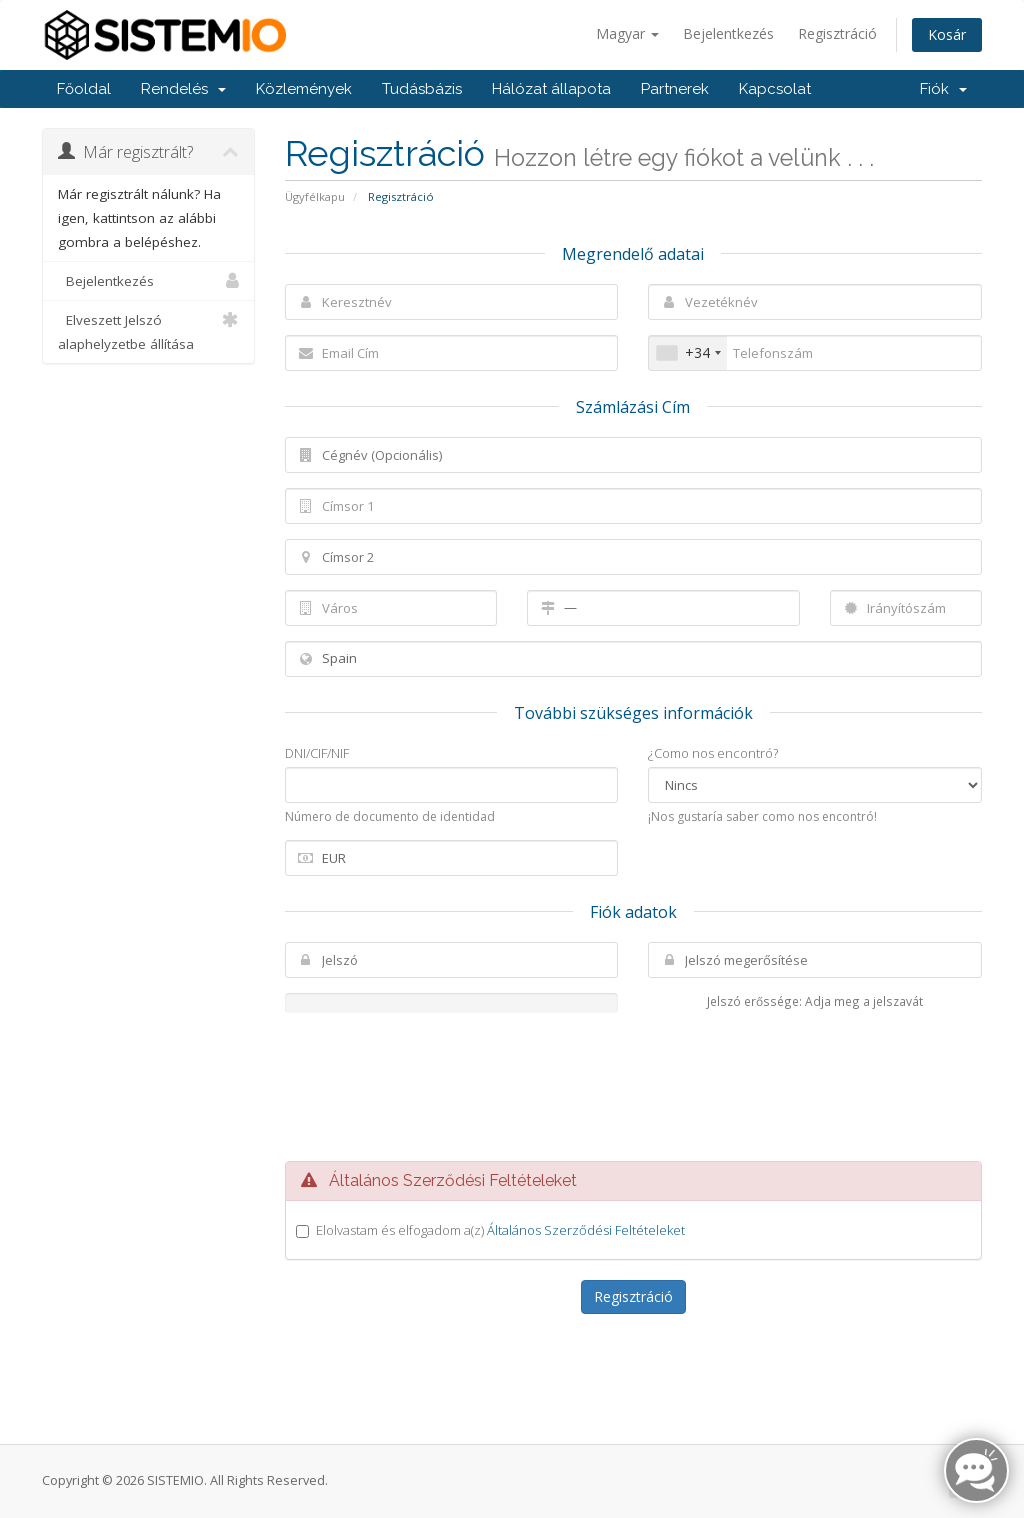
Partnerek (675, 89)
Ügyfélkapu (315, 196)
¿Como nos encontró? (713, 753)
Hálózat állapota (551, 89)
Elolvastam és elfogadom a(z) (500, 1230)
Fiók (943, 89)
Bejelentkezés (728, 33)
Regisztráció (837, 33)
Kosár (947, 34)
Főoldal (84, 89)
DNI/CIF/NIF (317, 753)
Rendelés (183, 89)
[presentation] (633, 1087)
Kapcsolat (775, 89)
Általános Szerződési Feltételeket (586, 1230)
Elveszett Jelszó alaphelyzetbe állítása (148, 330)
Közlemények (304, 89)
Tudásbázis (422, 89)
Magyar (627, 33)
